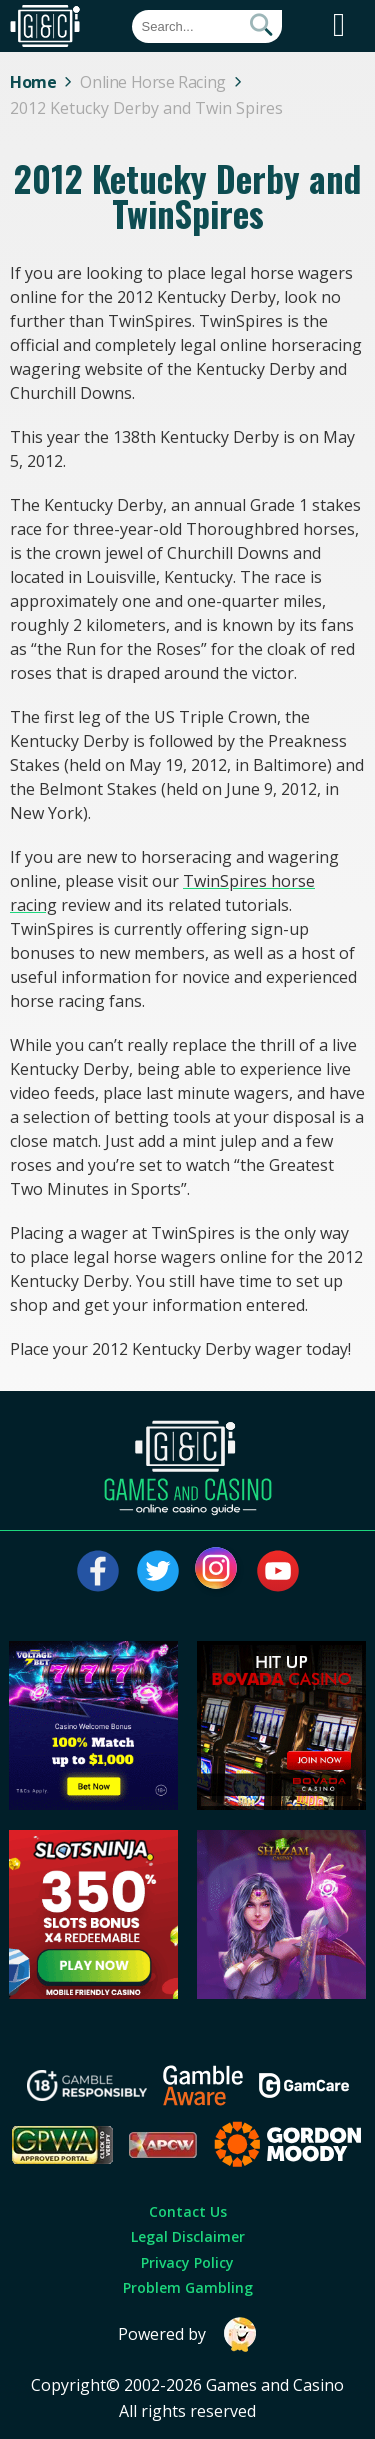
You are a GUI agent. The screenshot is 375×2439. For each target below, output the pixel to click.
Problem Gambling (188, 2287)
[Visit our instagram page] (218, 1571)
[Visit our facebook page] (98, 1571)
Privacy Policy (187, 2262)
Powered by (188, 2334)
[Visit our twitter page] (158, 1571)
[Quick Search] (207, 26)
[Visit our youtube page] (278, 1571)
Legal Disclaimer (188, 2236)
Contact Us (188, 2211)
